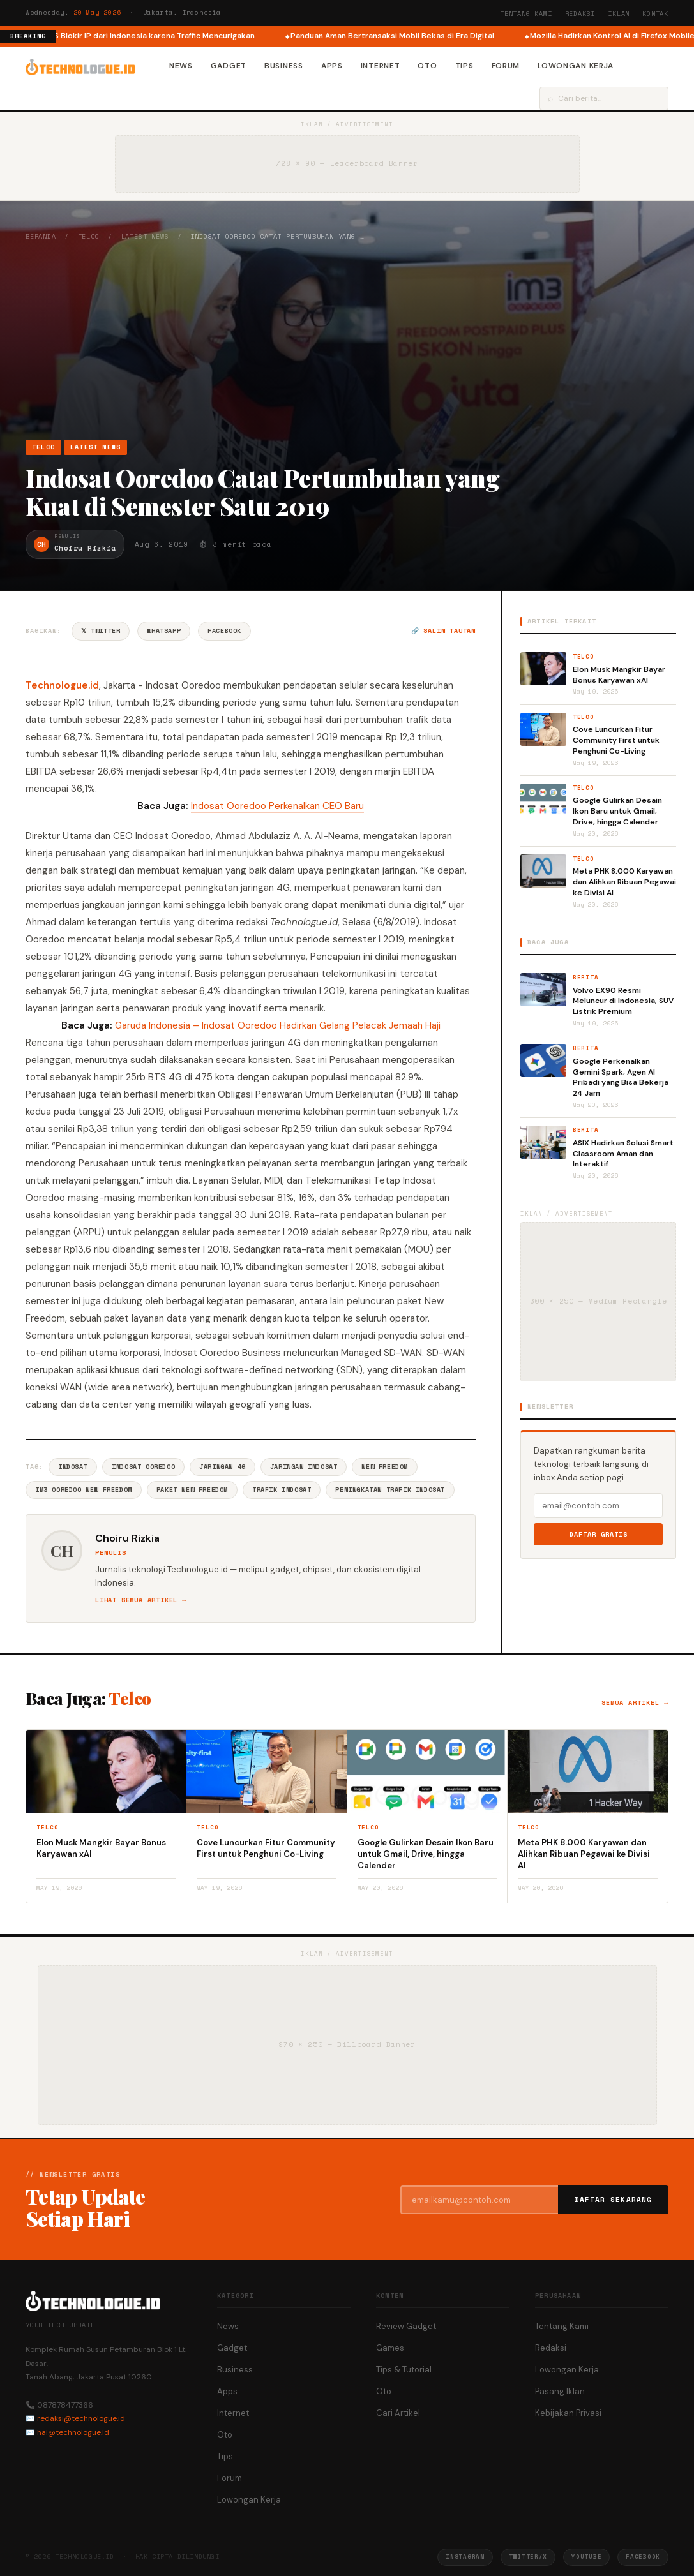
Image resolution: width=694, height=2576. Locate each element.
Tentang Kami (526, 14)
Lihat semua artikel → (140, 1600)
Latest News (145, 236)
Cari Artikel (398, 2413)
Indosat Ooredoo (143, 1466)
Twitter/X (528, 2556)
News (181, 66)
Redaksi (580, 14)
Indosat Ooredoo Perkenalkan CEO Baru (277, 806)
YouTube (586, 2556)
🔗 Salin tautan (443, 631)
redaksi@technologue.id (81, 2418)
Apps (332, 66)
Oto (427, 66)
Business (283, 66)
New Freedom (384, 1466)
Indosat (72, 1466)
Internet (380, 66)
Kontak (655, 14)
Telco (89, 236)
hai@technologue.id (73, 2432)
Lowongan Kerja (576, 66)
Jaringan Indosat (304, 1466)
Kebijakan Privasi (568, 2413)
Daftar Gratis (599, 1534)
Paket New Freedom (192, 1489)
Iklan (619, 14)
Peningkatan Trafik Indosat (390, 1489)
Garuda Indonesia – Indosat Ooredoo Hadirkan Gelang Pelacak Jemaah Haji (278, 1025)
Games (390, 2347)
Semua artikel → (634, 1703)
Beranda (41, 236)
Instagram (465, 2556)
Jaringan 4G (222, 1466)
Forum (506, 66)
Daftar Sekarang (614, 2199)
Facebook (224, 631)
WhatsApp (164, 631)
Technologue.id (62, 685)
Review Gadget (406, 2326)
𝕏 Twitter (100, 631)
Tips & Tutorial (404, 2369)
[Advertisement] (347, 340)
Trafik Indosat (281, 1489)
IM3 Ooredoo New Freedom (83, 1489)
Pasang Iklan (560, 2391)
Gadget (228, 66)
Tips (464, 66)
